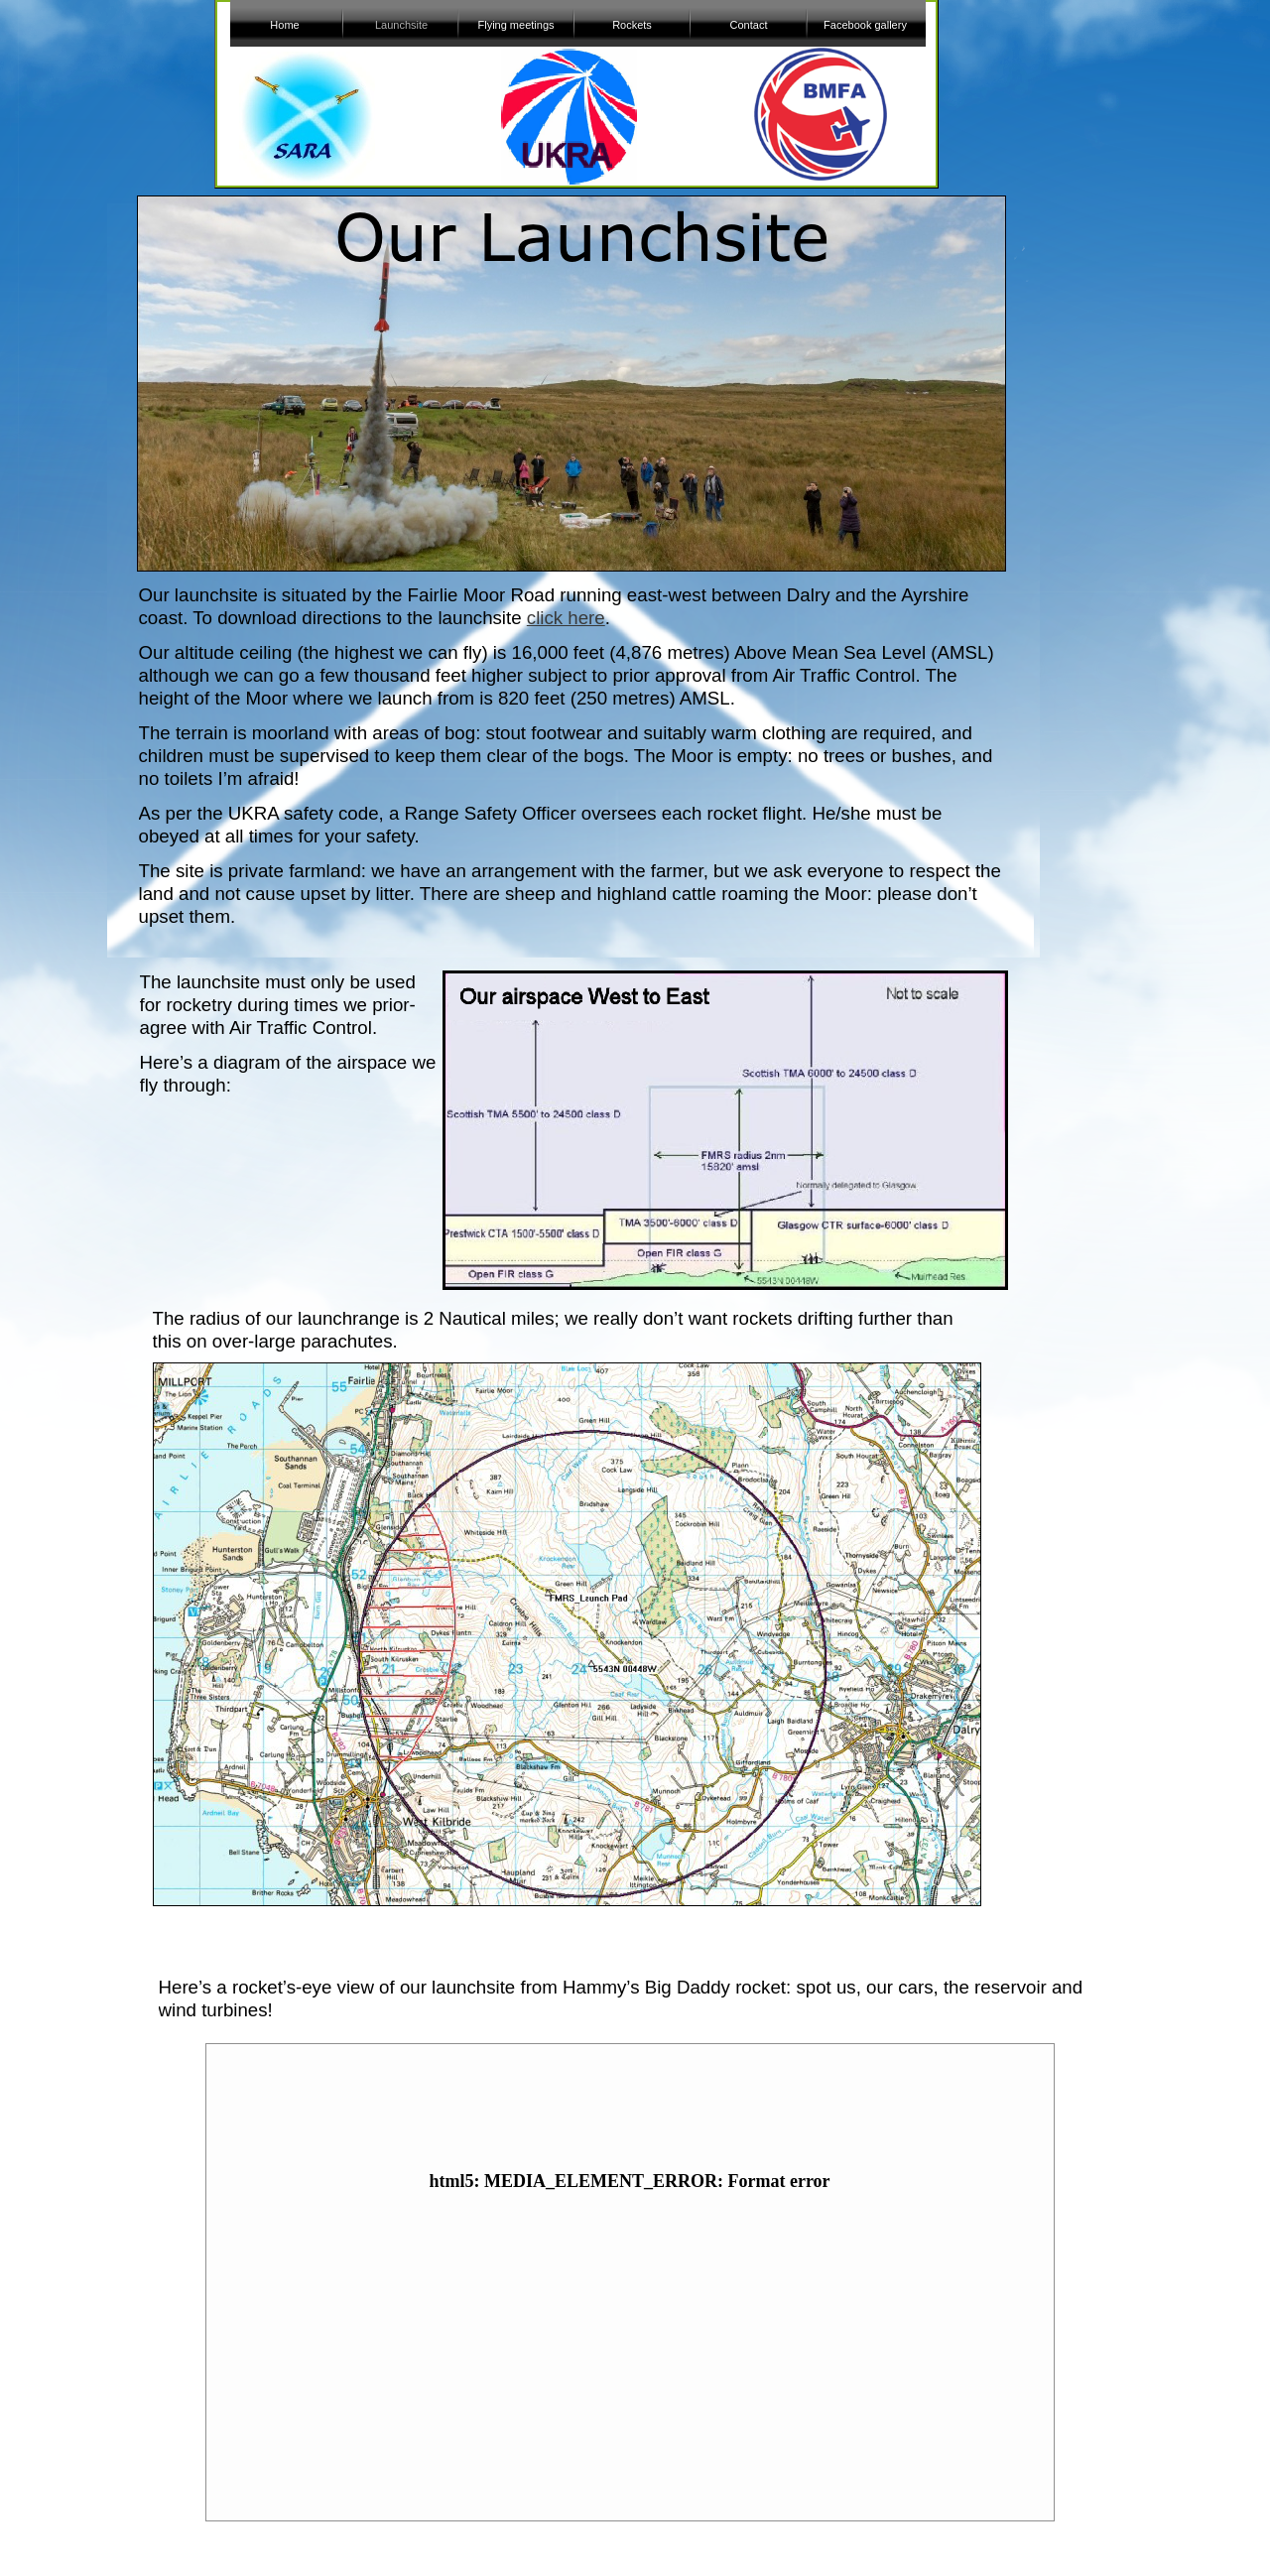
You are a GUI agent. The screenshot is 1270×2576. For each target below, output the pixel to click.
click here (566, 617)
